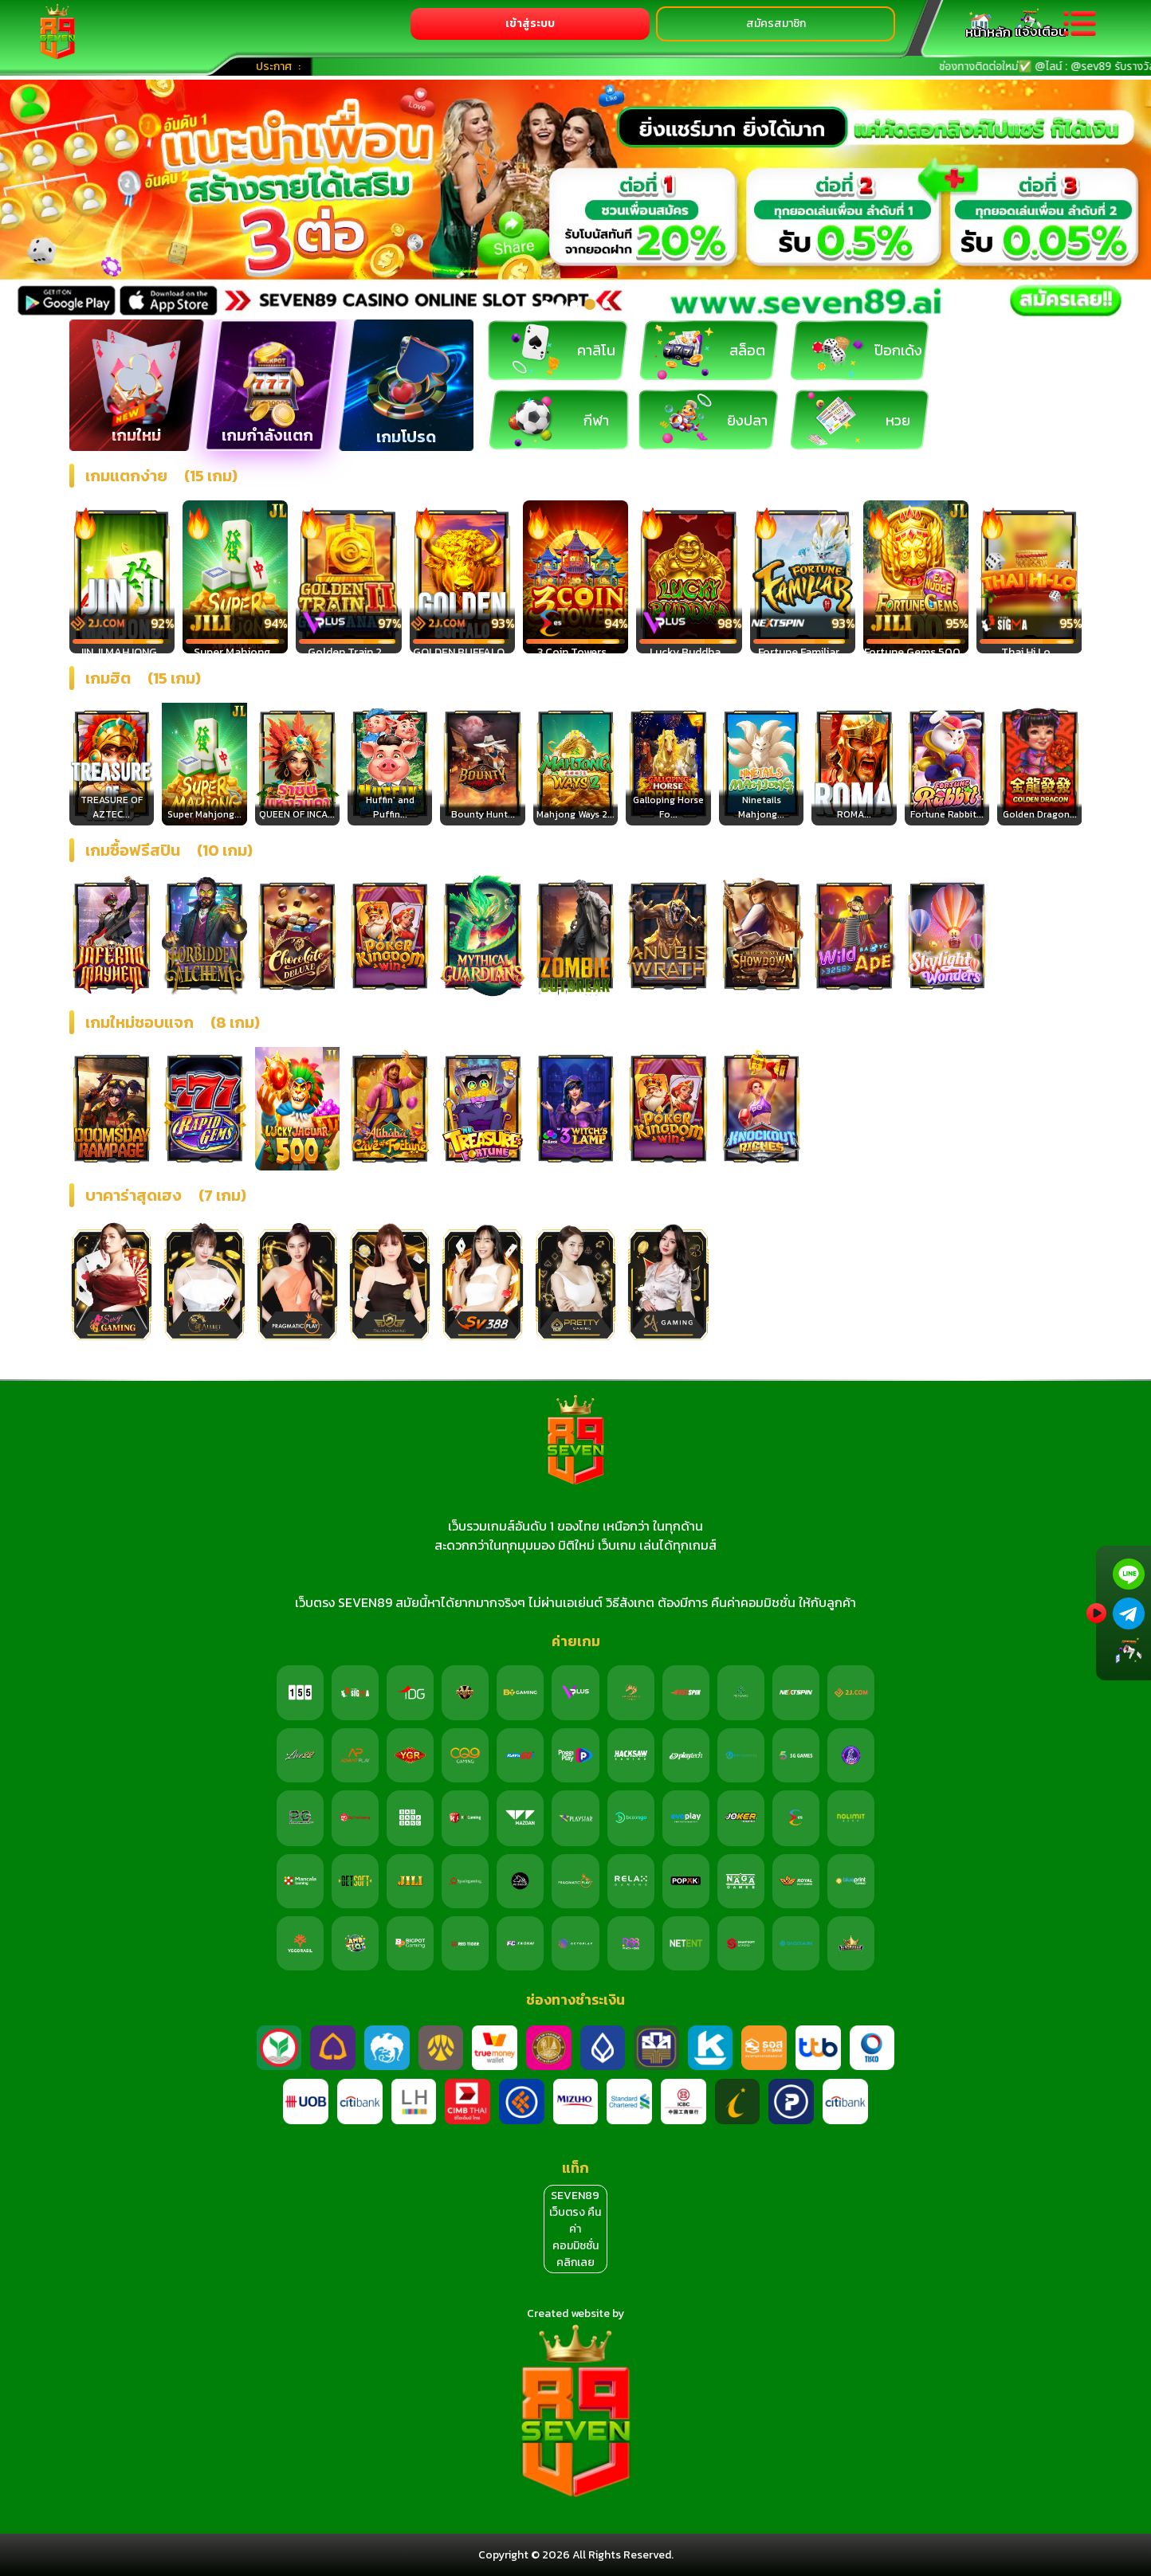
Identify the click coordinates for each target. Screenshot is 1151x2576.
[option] (575, 200)
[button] (545, 304)
